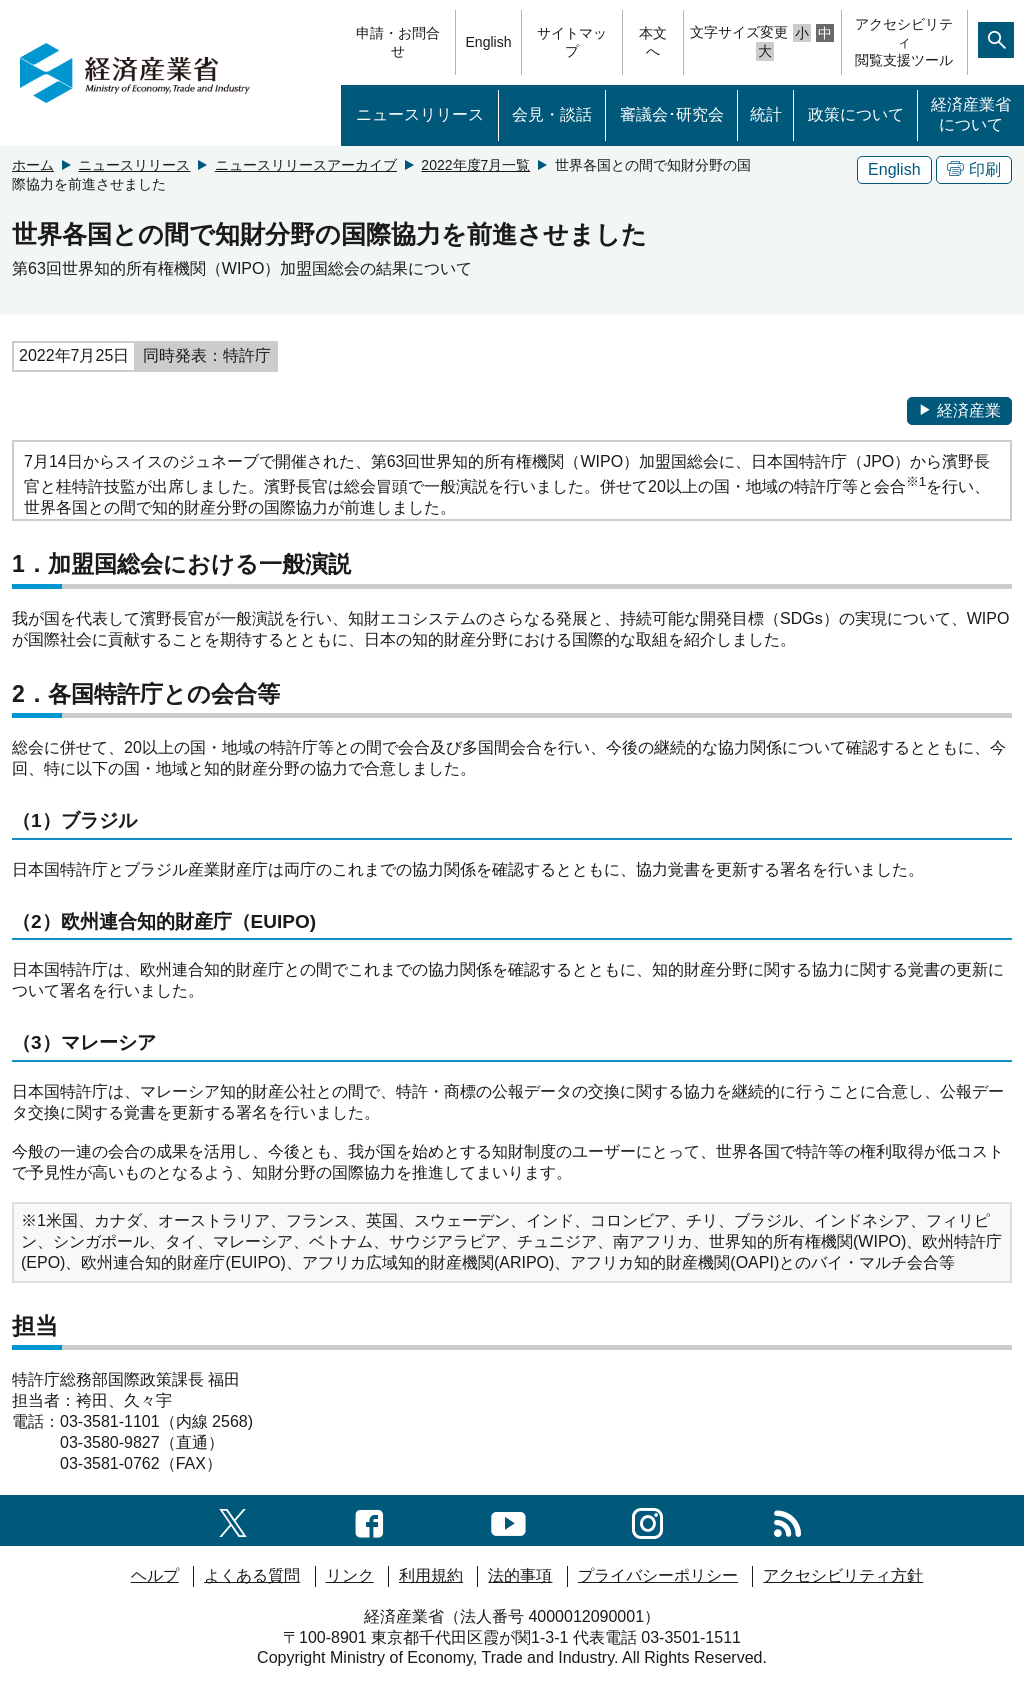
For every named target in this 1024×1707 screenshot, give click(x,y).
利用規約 (431, 1575)
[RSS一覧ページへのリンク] (787, 1519)
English (489, 42)
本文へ (653, 42)
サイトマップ (572, 42)
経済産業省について (971, 115)
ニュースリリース (420, 114)
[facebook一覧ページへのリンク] (369, 1519)
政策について (856, 114)
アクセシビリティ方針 (843, 1575)
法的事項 (520, 1575)
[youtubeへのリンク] (508, 1519)
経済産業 (959, 410)
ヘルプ (155, 1575)
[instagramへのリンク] (647, 1519)
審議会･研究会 (672, 114)
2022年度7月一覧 (475, 165)
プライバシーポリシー (658, 1575)
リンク (350, 1575)
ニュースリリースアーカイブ (306, 165)
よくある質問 (252, 1575)
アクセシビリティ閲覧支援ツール (904, 42)
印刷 (974, 169)
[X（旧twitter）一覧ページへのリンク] (233, 1520)
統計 (766, 114)
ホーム (33, 165)
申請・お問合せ (398, 42)
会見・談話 (552, 114)
